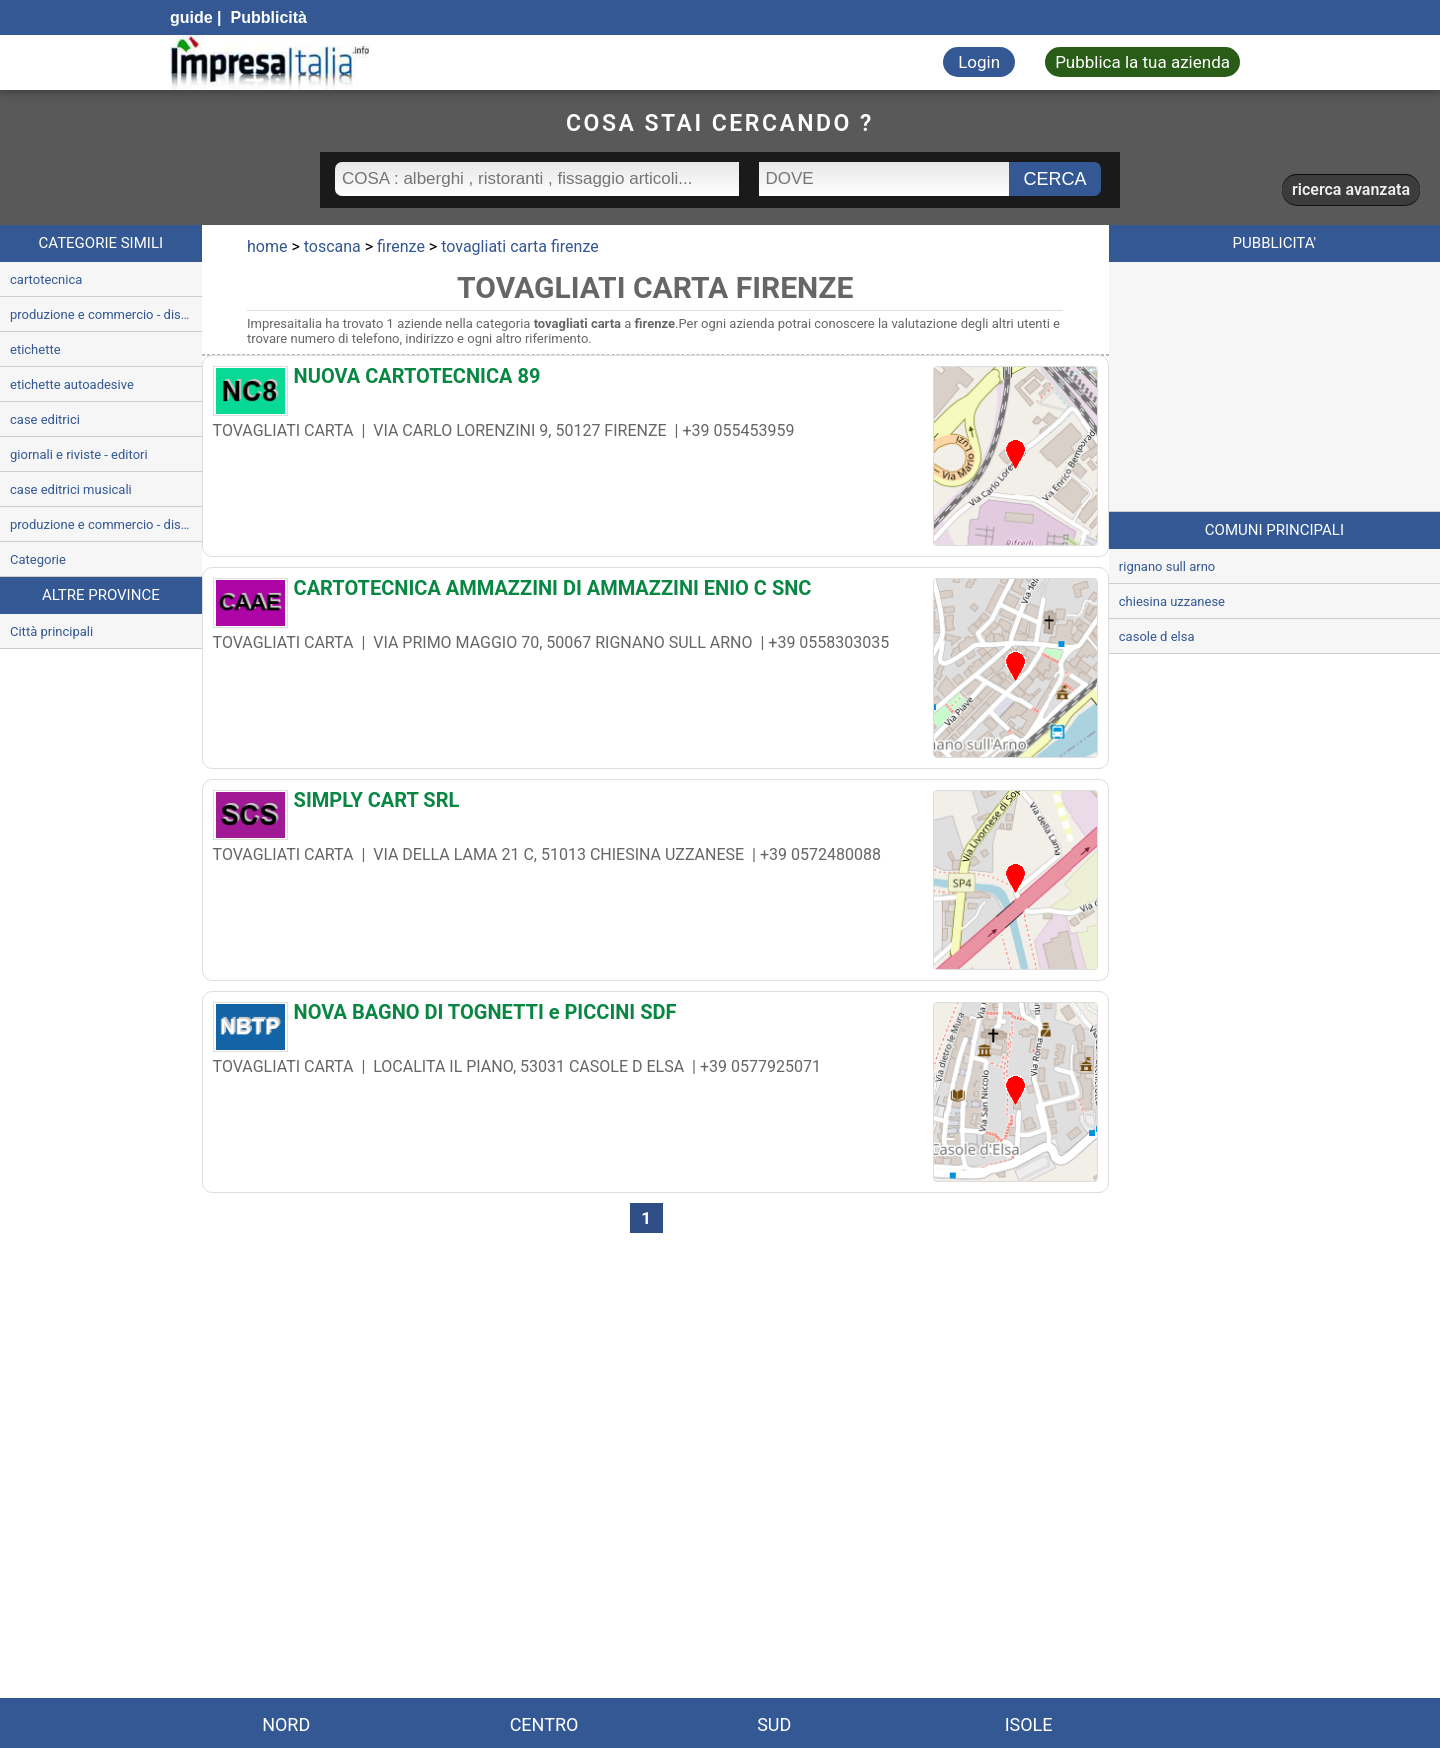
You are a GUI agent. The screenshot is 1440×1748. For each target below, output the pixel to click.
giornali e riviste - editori (79, 454)
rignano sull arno (1167, 566)
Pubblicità (266, 17)
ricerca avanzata (1351, 189)
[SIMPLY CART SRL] (655, 805)
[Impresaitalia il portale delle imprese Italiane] (270, 62)
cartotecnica (46, 279)
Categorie (38, 559)
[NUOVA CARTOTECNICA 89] (655, 381)
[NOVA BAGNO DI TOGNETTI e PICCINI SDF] (655, 1017)
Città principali (51, 631)
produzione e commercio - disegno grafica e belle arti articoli (106, 314)
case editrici (45, 419)
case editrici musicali (71, 489)
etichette (35, 349)
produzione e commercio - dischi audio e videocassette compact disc (106, 524)
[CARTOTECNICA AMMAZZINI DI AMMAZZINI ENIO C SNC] (655, 593)
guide (191, 17)
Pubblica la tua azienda (1142, 62)
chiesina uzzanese (1172, 601)
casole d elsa (1157, 636)
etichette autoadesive (72, 384)
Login (979, 62)
